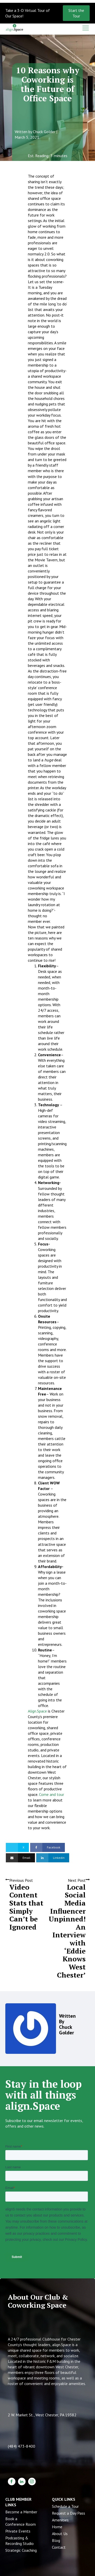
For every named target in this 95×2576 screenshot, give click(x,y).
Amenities (60, 2519)
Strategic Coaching (21, 2550)
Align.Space (37, 1711)
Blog (56, 2540)
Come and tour (51, 1794)
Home (57, 2526)
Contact (59, 2547)
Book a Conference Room (20, 2521)
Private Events (17, 2531)
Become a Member (21, 2511)
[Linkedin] (52, 1857)
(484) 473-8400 (21, 2446)
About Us (60, 2533)
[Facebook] (47, 1847)
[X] (17, 1847)
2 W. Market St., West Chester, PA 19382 (42, 2414)
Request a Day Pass (68, 2513)
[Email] (20, 1857)
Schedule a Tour (65, 2506)
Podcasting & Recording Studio (19, 2540)
